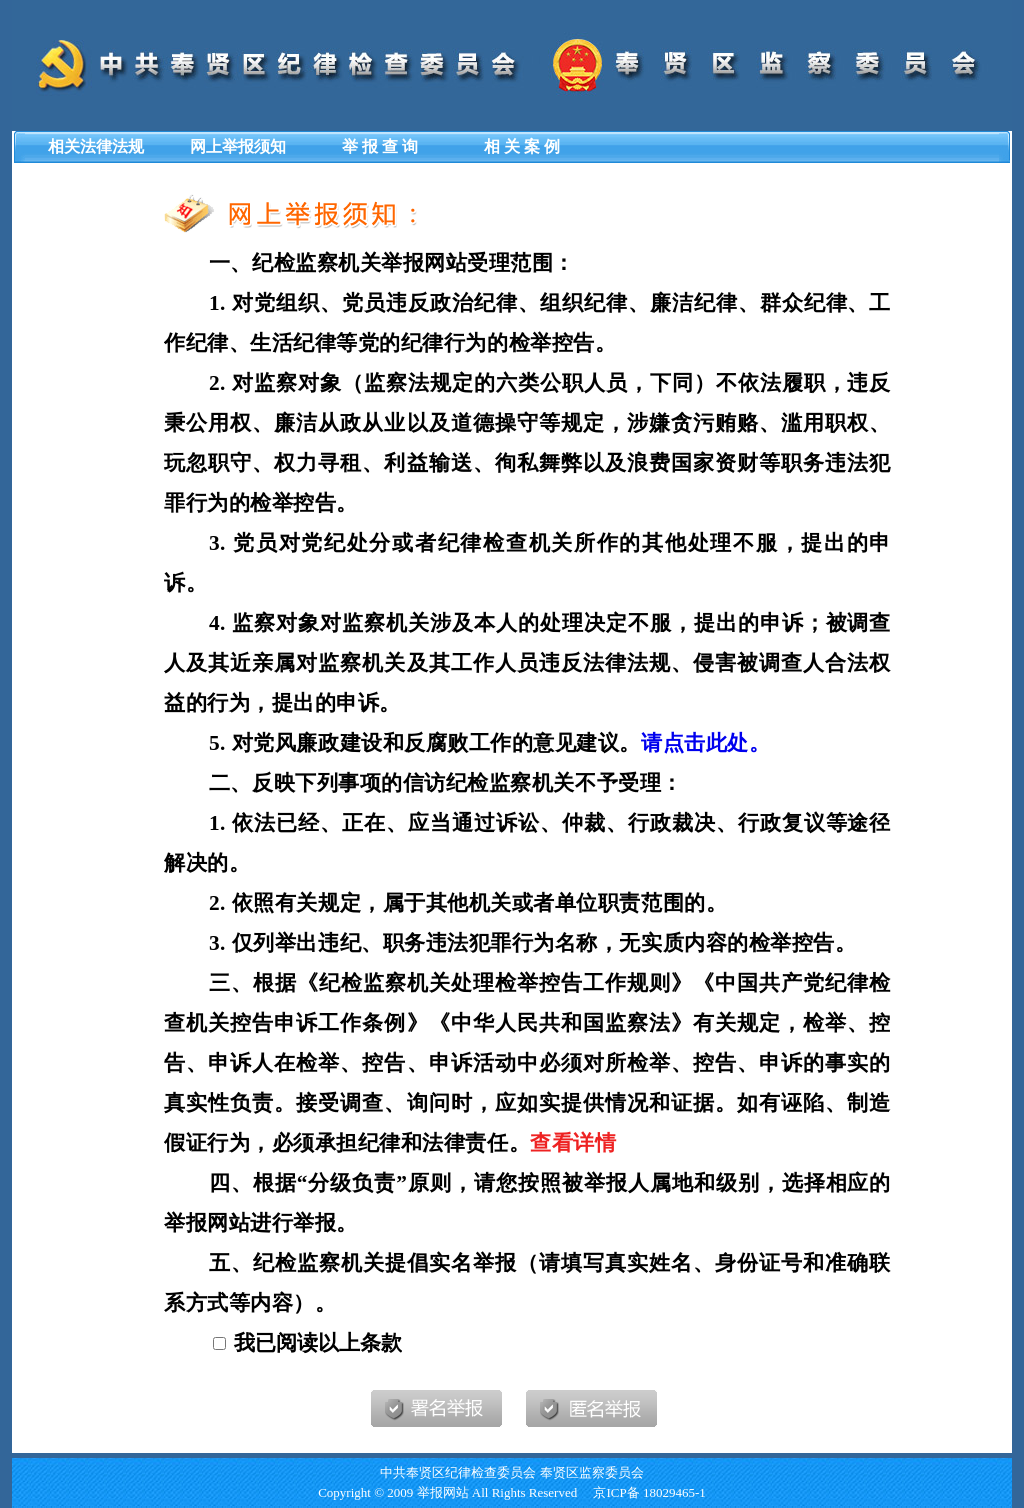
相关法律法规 (96, 146)
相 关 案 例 (522, 146)
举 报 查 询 (380, 146)
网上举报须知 (238, 146)
